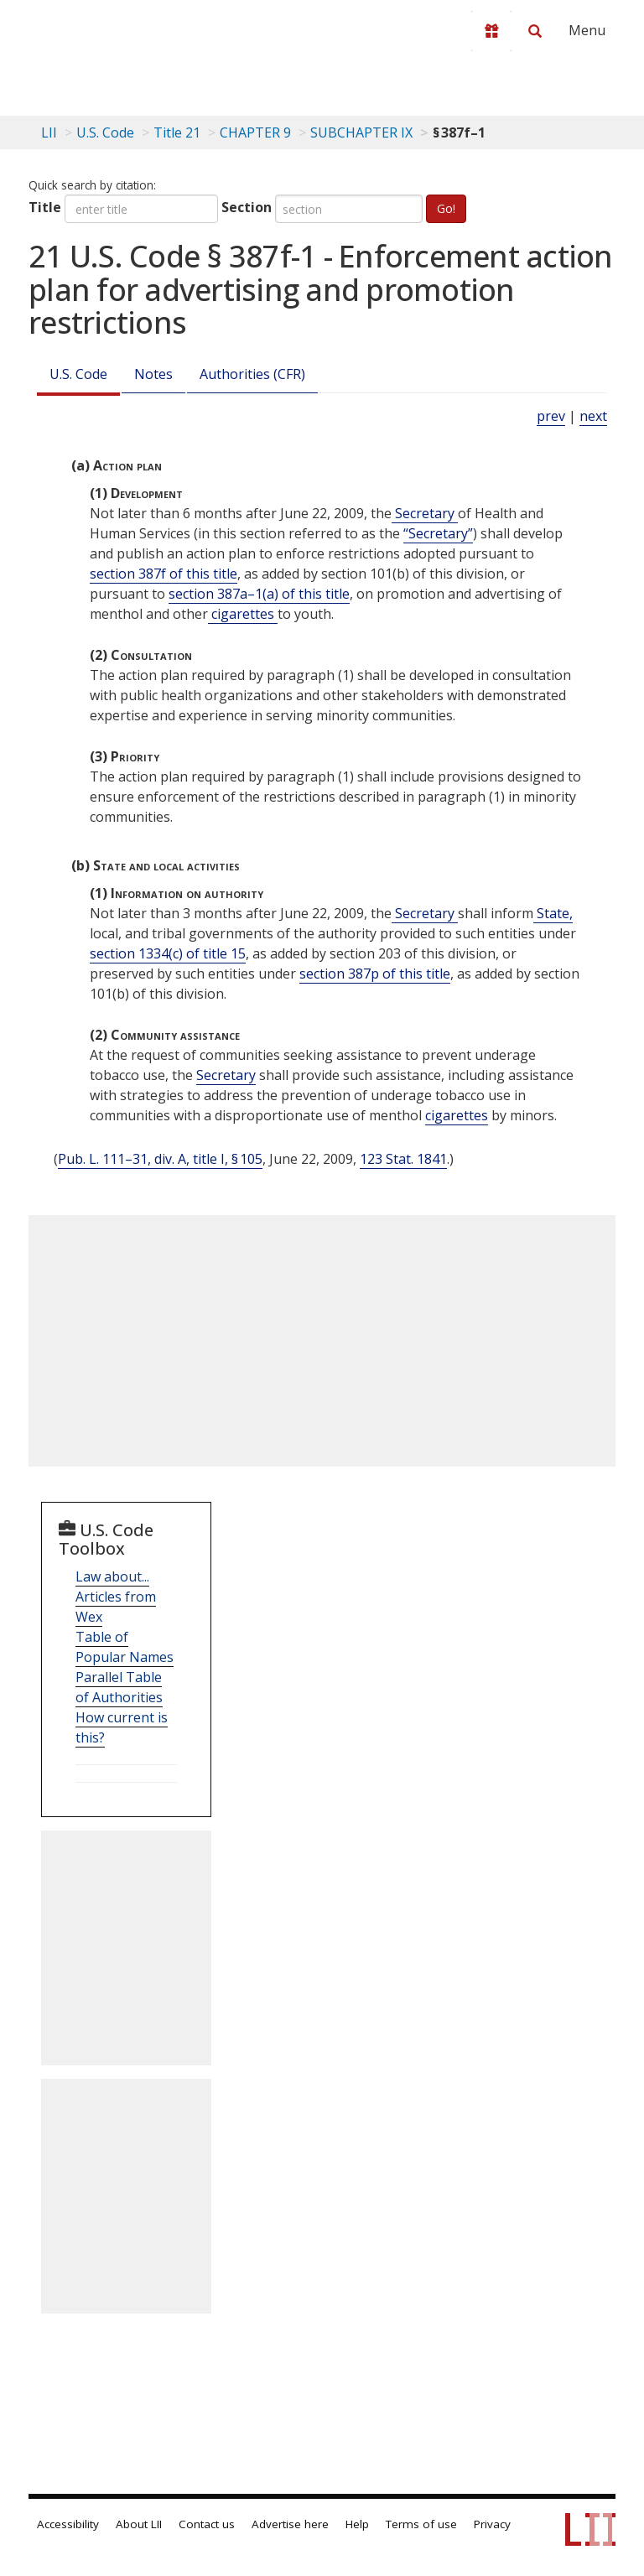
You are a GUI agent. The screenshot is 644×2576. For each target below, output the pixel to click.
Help (357, 2524)
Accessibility (68, 2524)
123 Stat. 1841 (403, 1159)
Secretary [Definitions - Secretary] (425, 513)
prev (551, 416)
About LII (139, 2524)
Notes (153, 374)
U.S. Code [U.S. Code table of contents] (105, 132)
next (593, 416)
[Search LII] (535, 31)
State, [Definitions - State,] (553, 913)
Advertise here (290, 2524)
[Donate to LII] (491, 31)
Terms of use (421, 2524)
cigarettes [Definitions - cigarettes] (243, 614)
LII (49, 132)
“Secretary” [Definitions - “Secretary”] (438, 533)
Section (246, 207)
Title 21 (176, 132)
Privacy (492, 2524)
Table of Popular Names (124, 1647)
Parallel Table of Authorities (119, 1687)
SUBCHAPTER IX (361, 132)
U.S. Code (78, 374)
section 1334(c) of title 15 (168, 953)
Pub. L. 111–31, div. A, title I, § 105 (160, 1159)
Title (45, 207)
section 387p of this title (374, 973)
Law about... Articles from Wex (115, 1596)
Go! (446, 208)
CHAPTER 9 (255, 132)
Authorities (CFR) (252, 374)
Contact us (207, 2524)
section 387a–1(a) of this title (259, 593)
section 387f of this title (163, 573)
